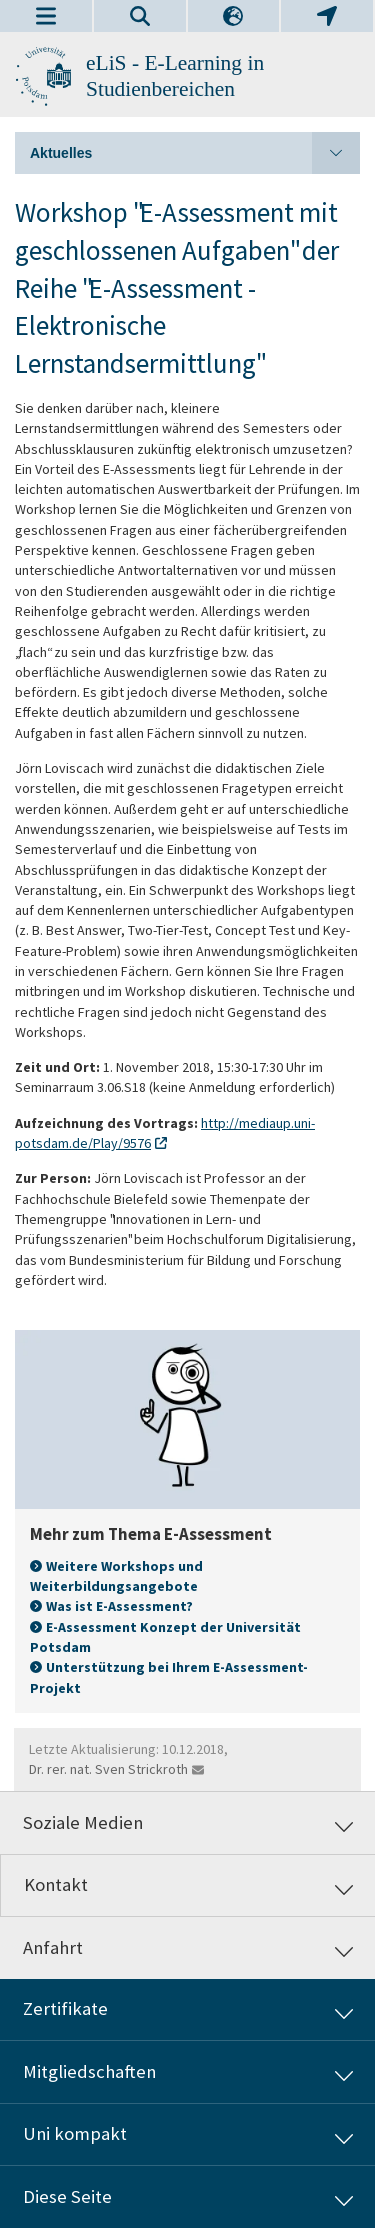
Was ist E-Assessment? (119, 1606)
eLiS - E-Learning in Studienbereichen (175, 76)
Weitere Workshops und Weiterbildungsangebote (116, 1576)
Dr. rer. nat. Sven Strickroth (108, 1769)
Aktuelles (195, 153)
